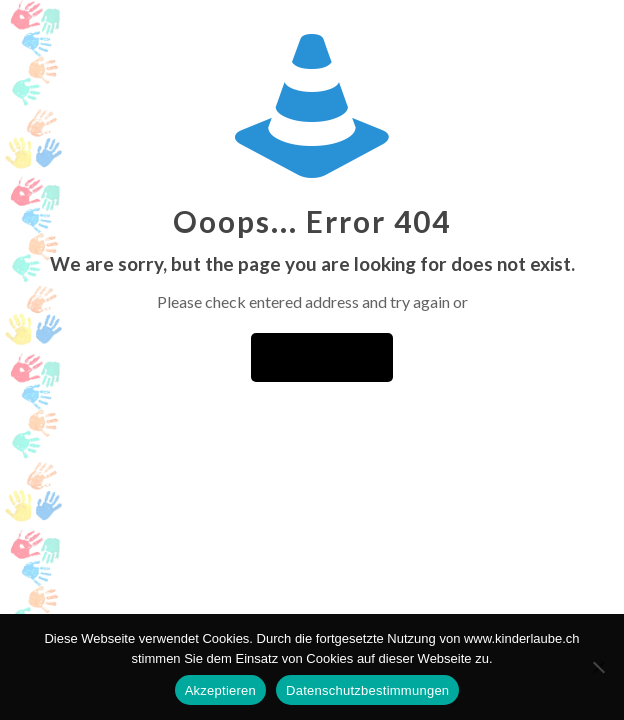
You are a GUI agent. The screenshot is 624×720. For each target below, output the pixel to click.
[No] (599, 667)
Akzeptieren (220, 690)
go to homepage (322, 357)
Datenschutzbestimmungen (367, 690)
